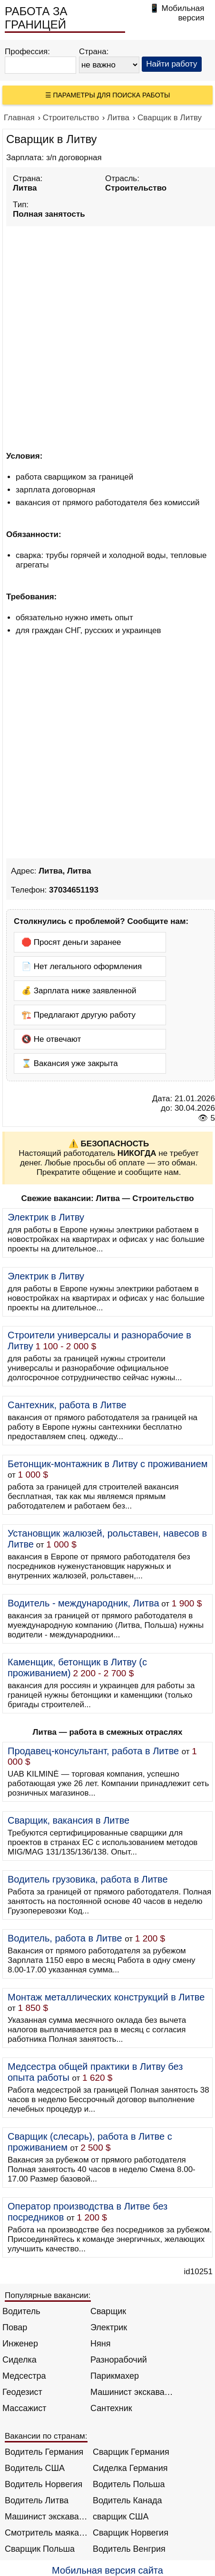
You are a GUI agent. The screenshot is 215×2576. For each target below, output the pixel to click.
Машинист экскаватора (132, 2392)
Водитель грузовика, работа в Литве (88, 1879)
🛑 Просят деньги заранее (71, 942)
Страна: (94, 51)
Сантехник (111, 2408)
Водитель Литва (36, 2500)
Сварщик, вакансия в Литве (68, 1820)
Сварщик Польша (40, 2549)
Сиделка (19, 2360)
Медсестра (24, 2376)
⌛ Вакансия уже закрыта (69, 1063)
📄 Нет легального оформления (81, 966)
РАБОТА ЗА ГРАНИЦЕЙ (36, 18)
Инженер (20, 2343)
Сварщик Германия (131, 2452)
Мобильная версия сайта (107, 2570)
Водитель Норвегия (43, 2484)
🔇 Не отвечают (51, 1039)
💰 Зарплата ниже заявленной (79, 990)
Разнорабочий (118, 2360)
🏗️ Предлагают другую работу (78, 1014)
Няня (100, 2343)
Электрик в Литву (46, 1217)
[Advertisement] (107, 337)
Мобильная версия (183, 13)
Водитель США (35, 2468)
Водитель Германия (44, 2452)
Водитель (21, 2311)
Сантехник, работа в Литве (67, 1405)
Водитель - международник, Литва (83, 1603)
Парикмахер (114, 2376)
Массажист (24, 2408)
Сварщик (108, 2311)
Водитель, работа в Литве (65, 1938)
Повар (14, 2327)
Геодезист (22, 2392)
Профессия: (27, 51)
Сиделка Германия (130, 2468)
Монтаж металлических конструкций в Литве (106, 1997)
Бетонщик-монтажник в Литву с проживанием (108, 1464)
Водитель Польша (129, 2484)
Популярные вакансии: (48, 2295)
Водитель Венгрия (129, 2549)
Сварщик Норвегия (130, 2533)
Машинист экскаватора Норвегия (46, 2516)
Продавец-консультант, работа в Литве (93, 1751)
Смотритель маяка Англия (46, 2533)
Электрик (108, 2327)
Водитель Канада (127, 2500)
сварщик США (121, 2516)
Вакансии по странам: (46, 2436)
